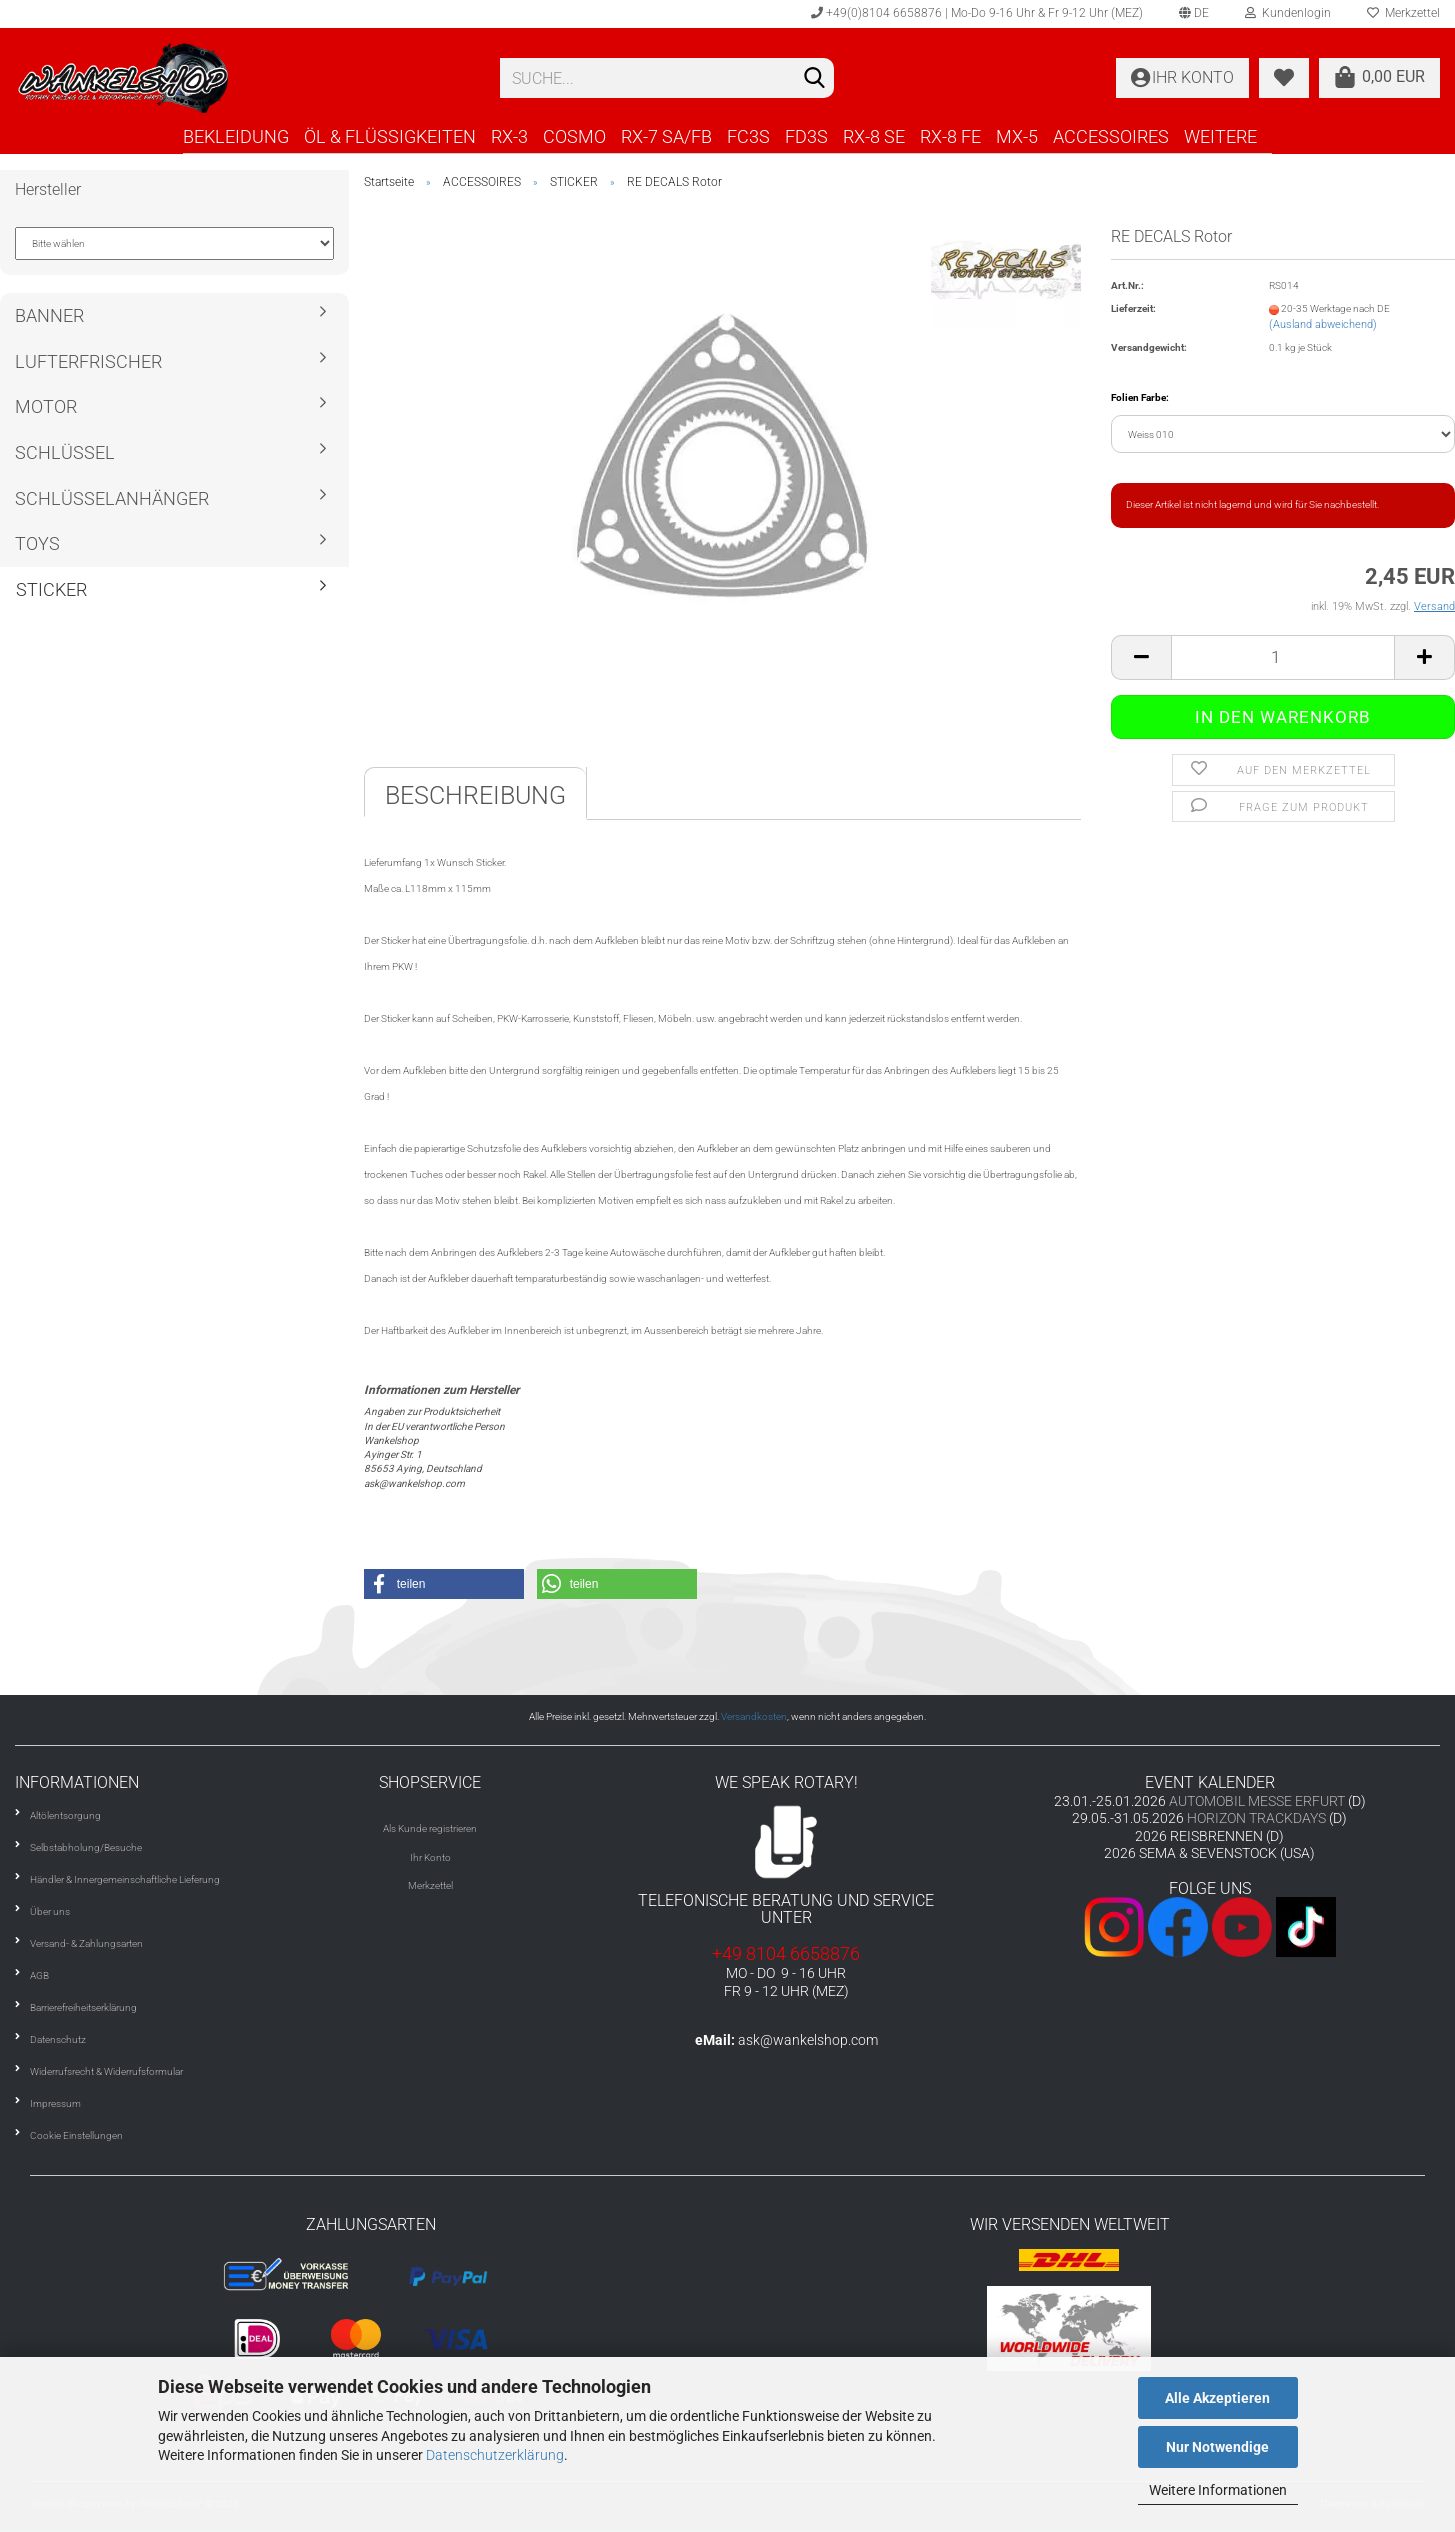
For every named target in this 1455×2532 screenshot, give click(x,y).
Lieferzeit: (1133, 308)
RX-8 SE (874, 136)
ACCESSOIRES (1111, 136)
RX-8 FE (950, 136)
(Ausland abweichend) (1323, 324)
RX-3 (509, 136)
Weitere (1220, 136)
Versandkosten (754, 1716)
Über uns (50, 1911)
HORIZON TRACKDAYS (1256, 1818)
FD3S (806, 136)
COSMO (574, 136)
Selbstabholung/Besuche (86, 1847)
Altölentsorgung (65, 1815)
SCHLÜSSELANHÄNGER (112, 498)
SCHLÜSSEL (65, 452)
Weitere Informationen (1218, 2490)
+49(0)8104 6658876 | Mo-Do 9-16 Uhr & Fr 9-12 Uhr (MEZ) (977, 13)
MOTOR (46, 406)
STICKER (51, 589)
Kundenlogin (1288, 13)
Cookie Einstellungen (76, 2135)
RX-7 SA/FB (666, 136)
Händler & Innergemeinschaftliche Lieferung (125, 1879)
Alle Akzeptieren (1217, 2398)
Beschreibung (475, 795)
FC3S (748, 136)
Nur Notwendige (1217, 2447)
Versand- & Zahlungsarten (86, 1943)
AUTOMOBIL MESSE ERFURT (1257, 1801)
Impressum (55, 2103)
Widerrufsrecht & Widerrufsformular (106, 2071)
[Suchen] (815, 79)
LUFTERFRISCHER (88, 361)
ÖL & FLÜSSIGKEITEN (390, 136)
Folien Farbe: (1140, 397)
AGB (39, 1975)
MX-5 (1017, 136)
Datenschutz (58, 2039)
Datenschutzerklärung (495, 2455)
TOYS (37, 543)
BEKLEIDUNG (236, 136)
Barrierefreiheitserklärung (83, 2007)
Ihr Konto (430, 1857)
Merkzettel (430, 1885)
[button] (444, 1584)
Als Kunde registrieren (430, 1828)
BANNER (49, 315)
